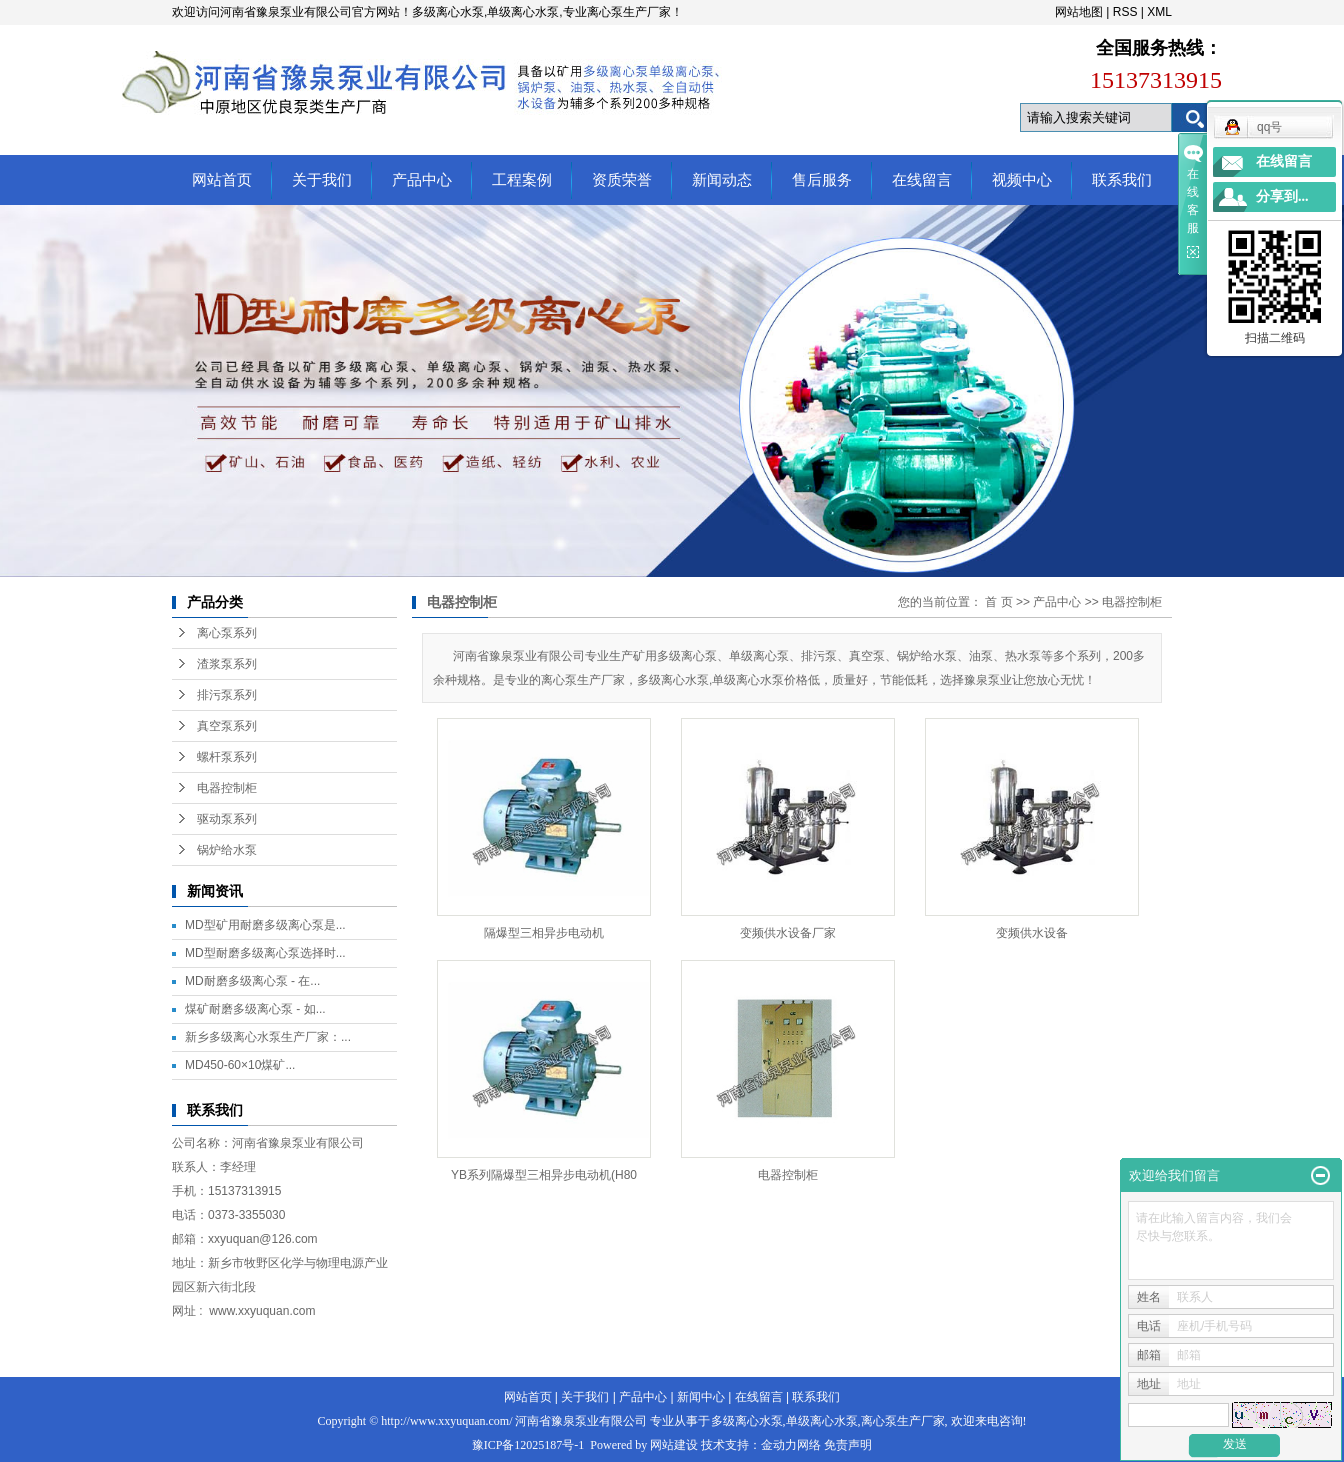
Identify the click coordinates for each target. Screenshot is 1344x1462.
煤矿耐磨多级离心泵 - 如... (255, 1009)
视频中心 (1022, 180)
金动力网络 (791, 1445)
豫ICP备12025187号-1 (528, 1445)
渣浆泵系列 (227, 664)
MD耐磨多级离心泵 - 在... (252, 981)
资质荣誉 (622, 180)
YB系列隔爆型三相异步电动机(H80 (544, 1175)
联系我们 (1122, 180)
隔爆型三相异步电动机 (544, 933)
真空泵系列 (227, 726)
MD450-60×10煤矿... (240, 1065)
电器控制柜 (227, 788)
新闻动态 (722, 180)
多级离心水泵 (747, 1421)
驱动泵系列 (227, 819)
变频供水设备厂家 (788, 933)
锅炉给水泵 (227, 850)
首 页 (998, 602)
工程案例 (522, 180)
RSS (1125, 12)
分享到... (1282, 196)
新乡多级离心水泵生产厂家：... (268, 1037)
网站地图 (1079, 12)
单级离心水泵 (822, 1421)
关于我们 (322, 180)
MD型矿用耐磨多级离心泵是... (265, 925)
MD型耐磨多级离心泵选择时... (265, 953)
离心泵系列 (227, 633)
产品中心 (422, 180)
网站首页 (222, 180)
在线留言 (922, 180)
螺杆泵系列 (227, 757)
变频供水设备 (1032, 933)
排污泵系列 (227, 695)
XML (1159, 12)
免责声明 (848, 1445)
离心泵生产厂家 (903, 1421)
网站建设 (674, 1445)
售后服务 (822, 180)
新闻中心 (701, 1397)
